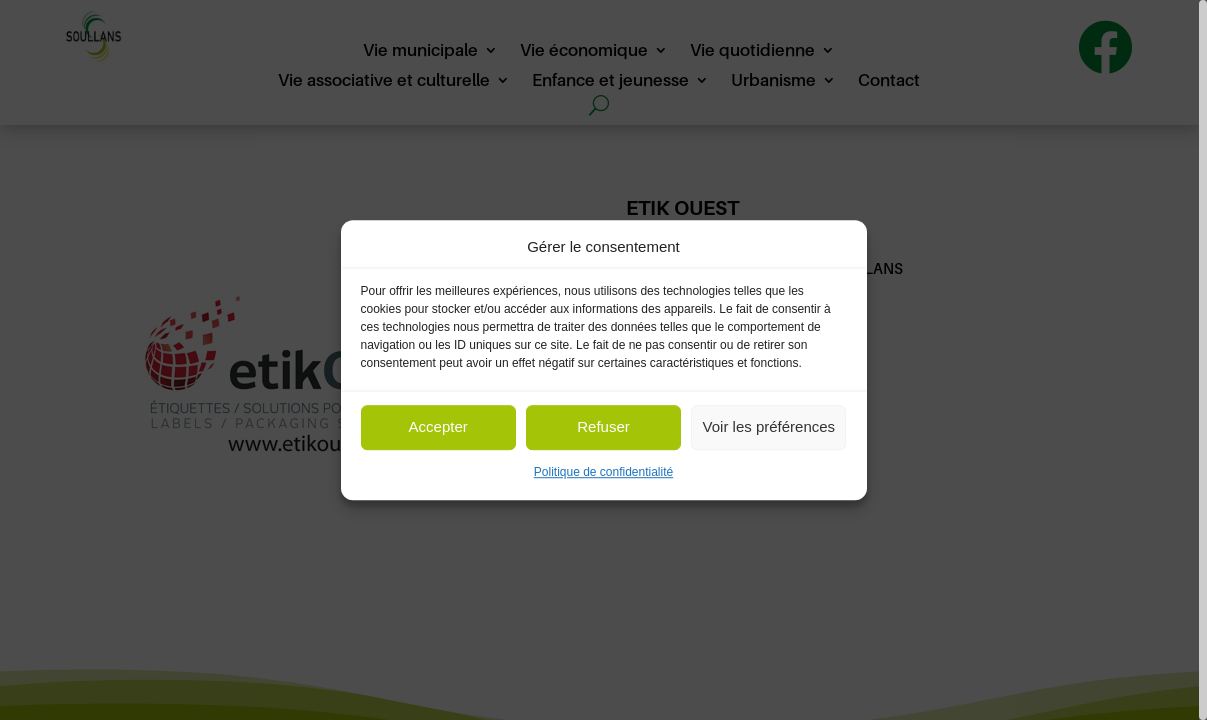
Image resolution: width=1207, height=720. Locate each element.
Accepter (438, 427)
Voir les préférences (769, 427)
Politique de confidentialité (603, 472)
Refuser (603, 427)
